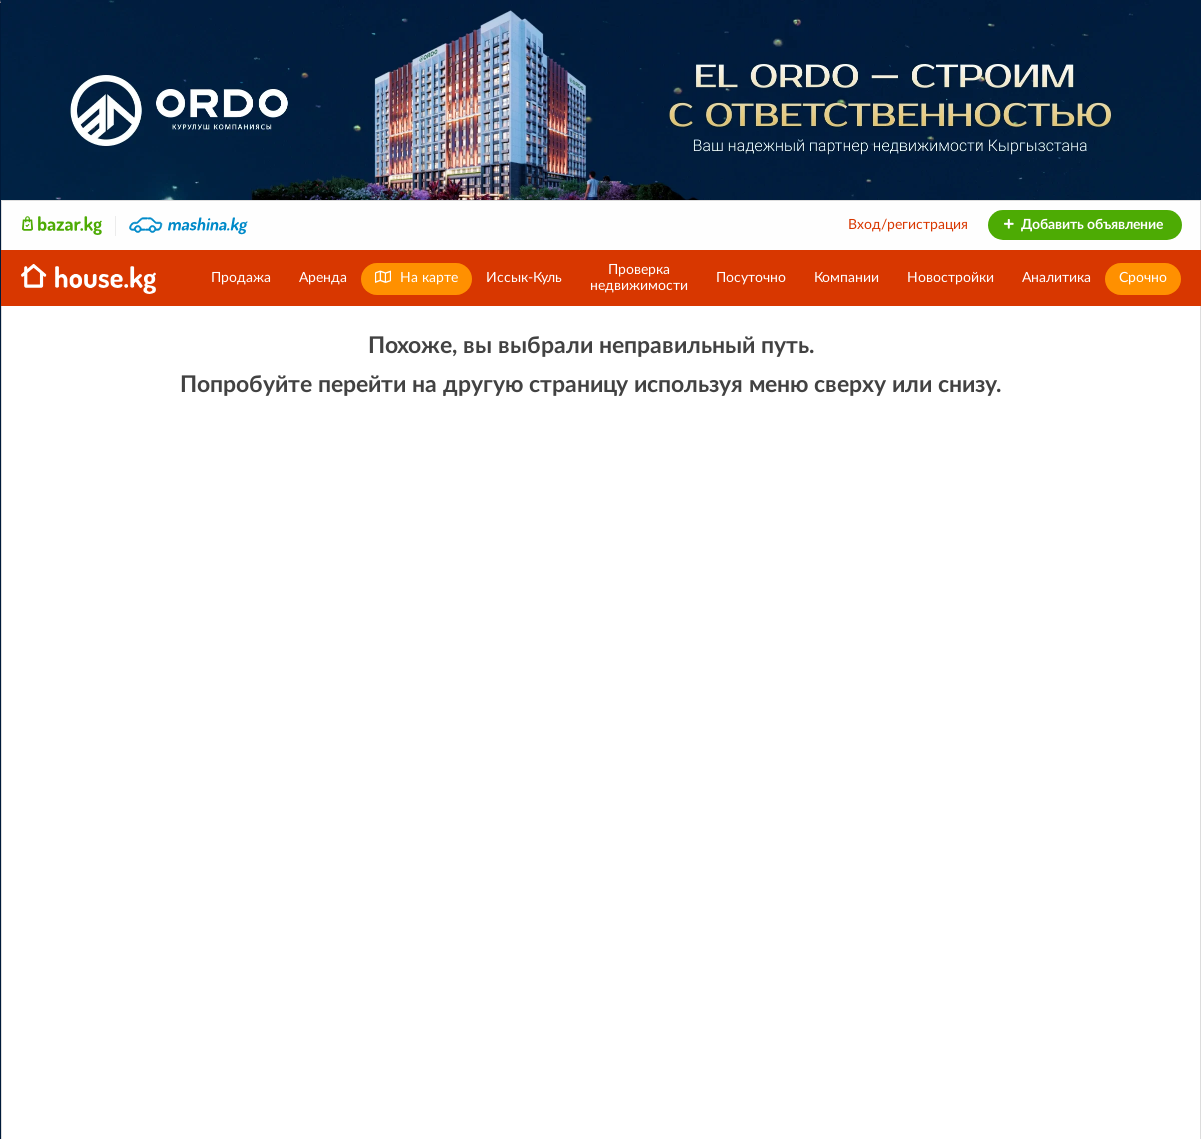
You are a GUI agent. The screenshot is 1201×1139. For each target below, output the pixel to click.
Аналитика (1056, 278)
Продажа (241, 278)
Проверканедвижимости (639, 278)
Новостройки (950, 278)
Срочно (1143, 278)
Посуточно (751, 278)
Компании (846, 278)
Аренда (323, 278)
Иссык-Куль (524, 278)
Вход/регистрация (908, 225)
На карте (416, 277)
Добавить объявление (1082, 225)
